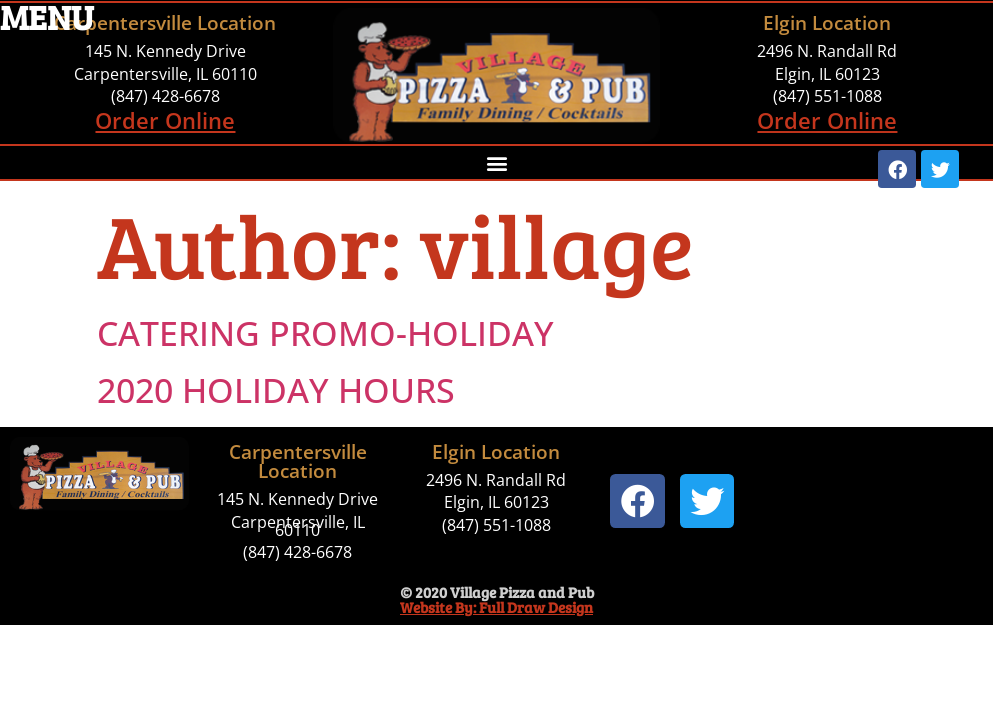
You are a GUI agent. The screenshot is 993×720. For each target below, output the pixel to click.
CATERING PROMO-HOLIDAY (325, 333)
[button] (496, 162)
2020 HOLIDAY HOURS (276, 390)
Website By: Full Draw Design (496, 607)
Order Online (165, 120)
